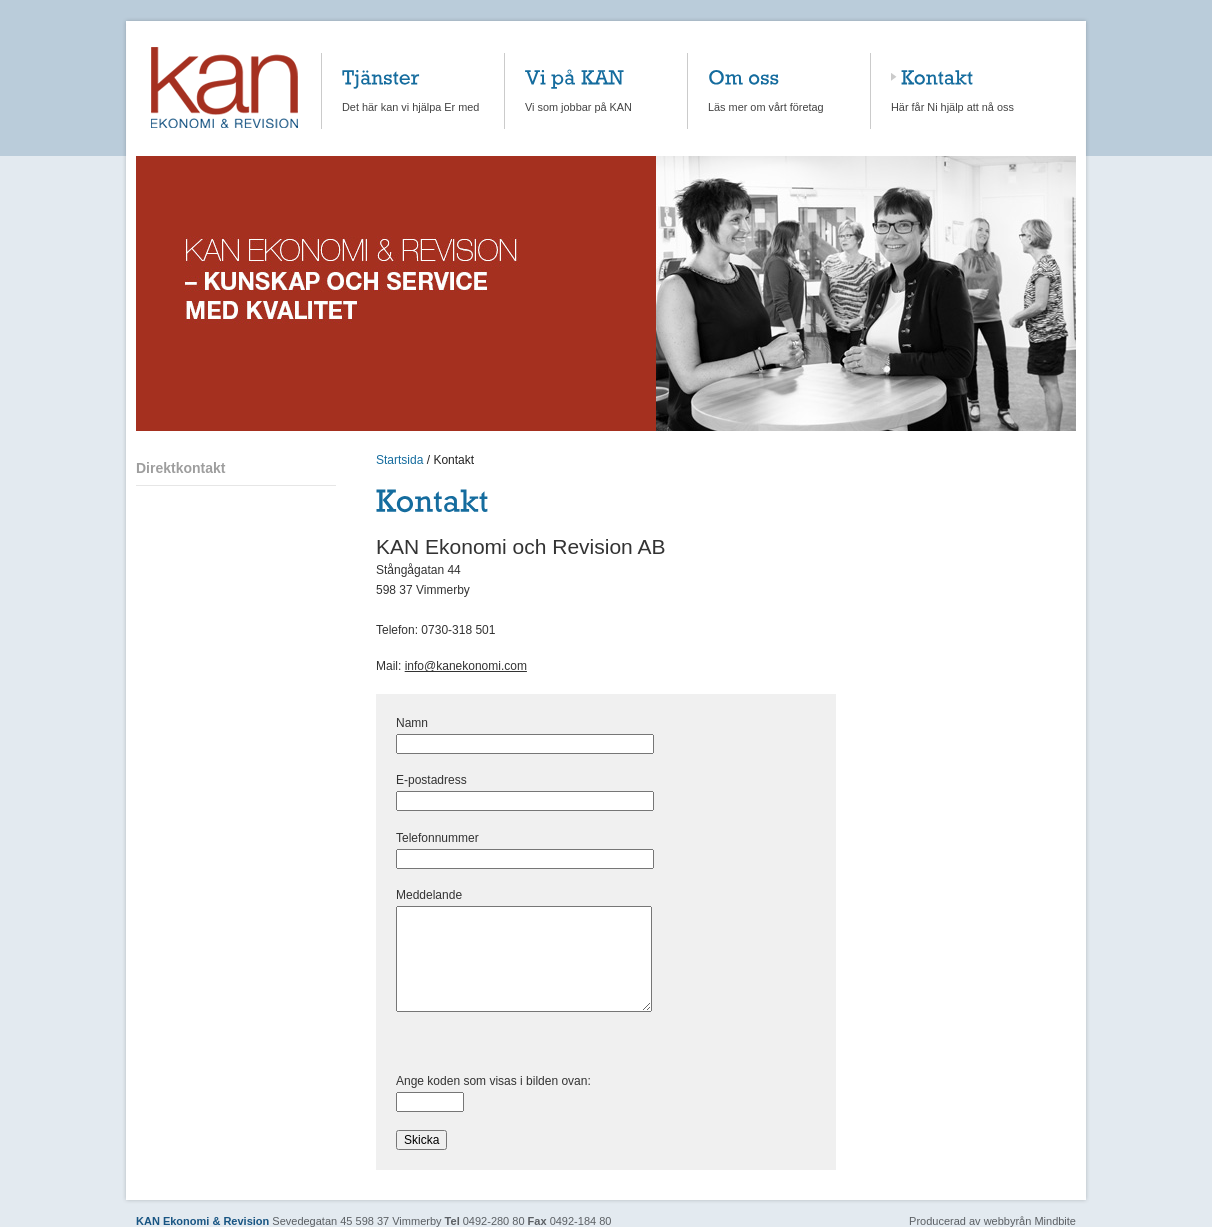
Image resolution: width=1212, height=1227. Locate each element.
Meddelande (463, 895)
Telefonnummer (437, 838)
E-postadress (465, 780)
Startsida (399, 460)
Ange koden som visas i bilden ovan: (528, 1081)
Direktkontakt (180, 468)
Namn (446, 723)
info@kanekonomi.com (466, 666)
